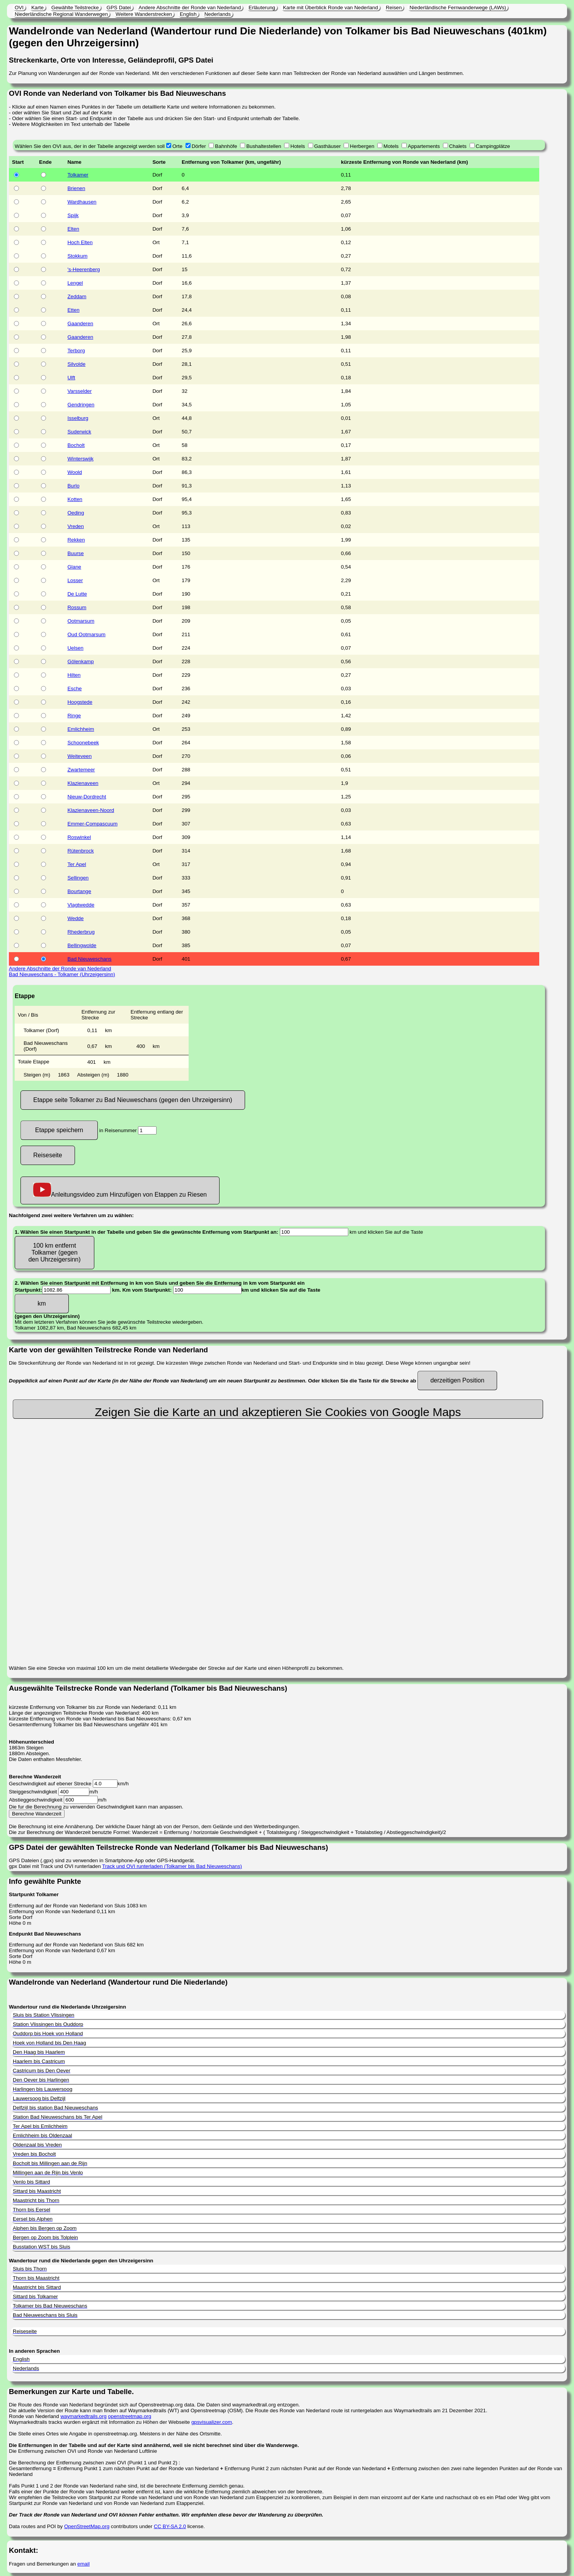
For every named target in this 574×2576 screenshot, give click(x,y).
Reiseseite (47, 1155)
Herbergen (362, 146)
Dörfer (199, 146)
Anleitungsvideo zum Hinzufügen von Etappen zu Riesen (120, 1190)
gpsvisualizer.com (211, 2422)
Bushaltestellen (263, 146)
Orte (177, 146)
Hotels (297, 146)
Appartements (424, 146)
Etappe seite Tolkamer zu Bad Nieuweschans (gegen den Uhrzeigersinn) (132, 1100)
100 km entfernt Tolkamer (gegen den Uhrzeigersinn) (54, 1252)
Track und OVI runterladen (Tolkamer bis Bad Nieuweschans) (172, 1866)
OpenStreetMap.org (86, 2526)
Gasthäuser (327, 146)
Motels (391, 146)
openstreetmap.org (129, 2416)
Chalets (458, 146)
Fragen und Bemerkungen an (43, 2564)
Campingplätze (493, 146)
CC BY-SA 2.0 (170, 2526)
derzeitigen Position (457, 1380)
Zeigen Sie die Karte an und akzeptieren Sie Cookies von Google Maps (278, 1412)
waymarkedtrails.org (83, 2416)
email (83, 2564)
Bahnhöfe (226, 146)
